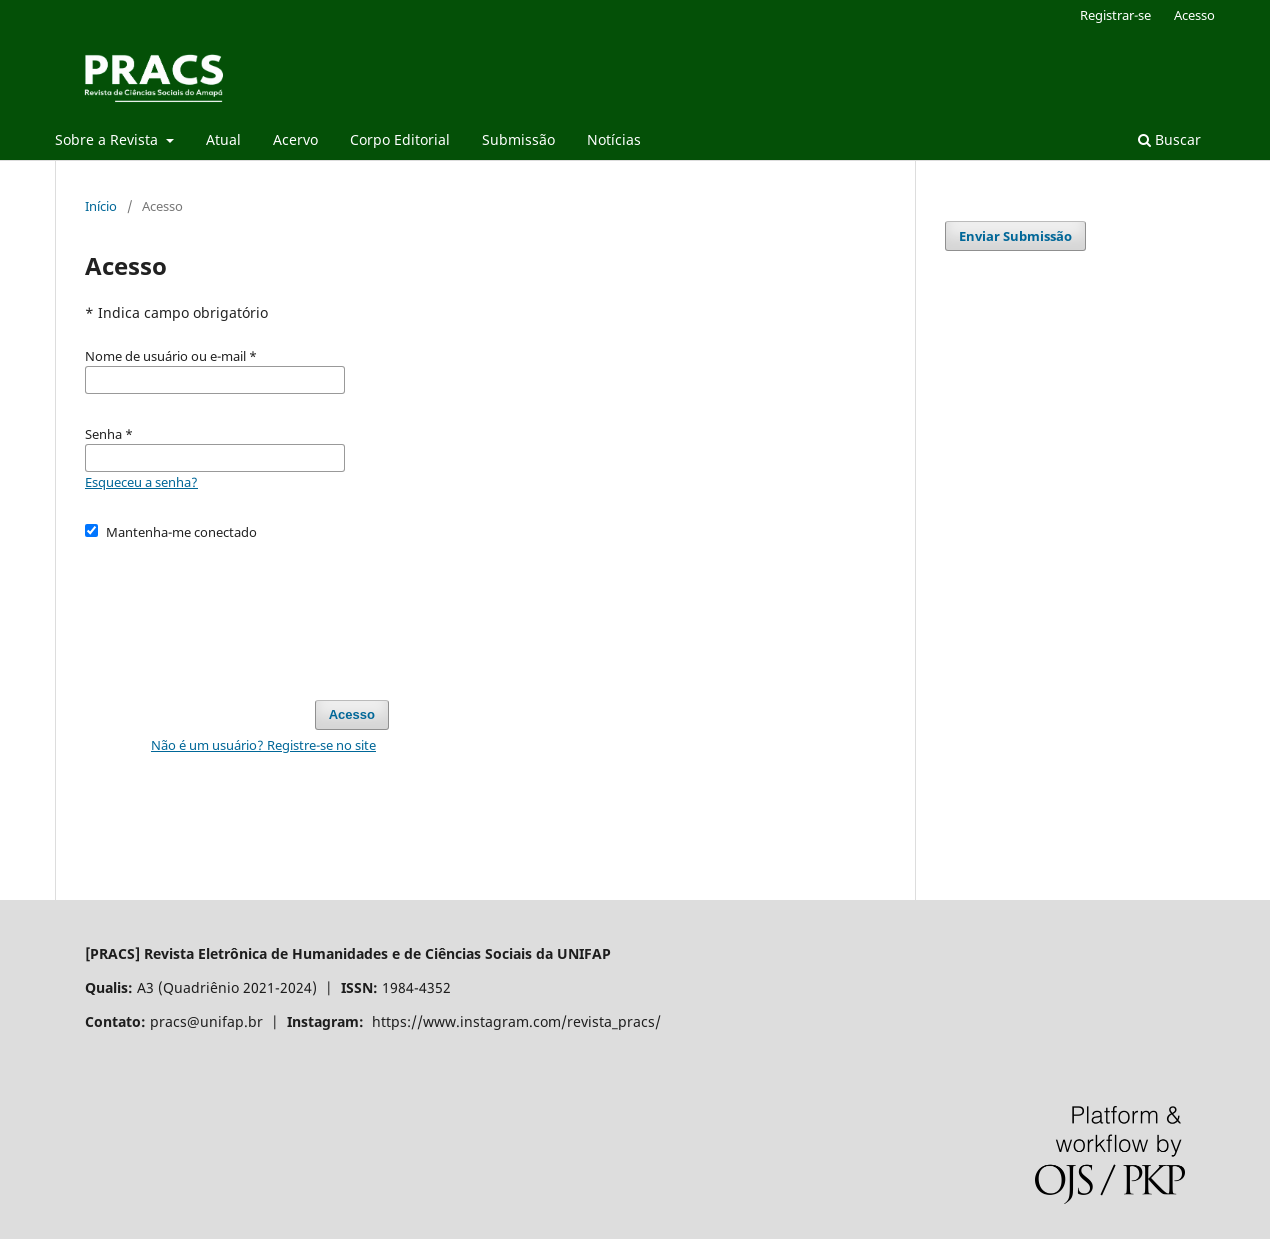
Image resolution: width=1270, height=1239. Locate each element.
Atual (223, 139)
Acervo (295, 139)
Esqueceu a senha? (141, 482)
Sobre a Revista (108, 139)
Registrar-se (1115, 15)
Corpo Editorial (400, 139)
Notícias (614, 139)
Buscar (1169, 139)
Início (101, 206)
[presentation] (237, 611)
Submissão (518, 139)
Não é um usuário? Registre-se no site (263, 745)
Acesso (1194, 15)
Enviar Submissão (1015, 236)
